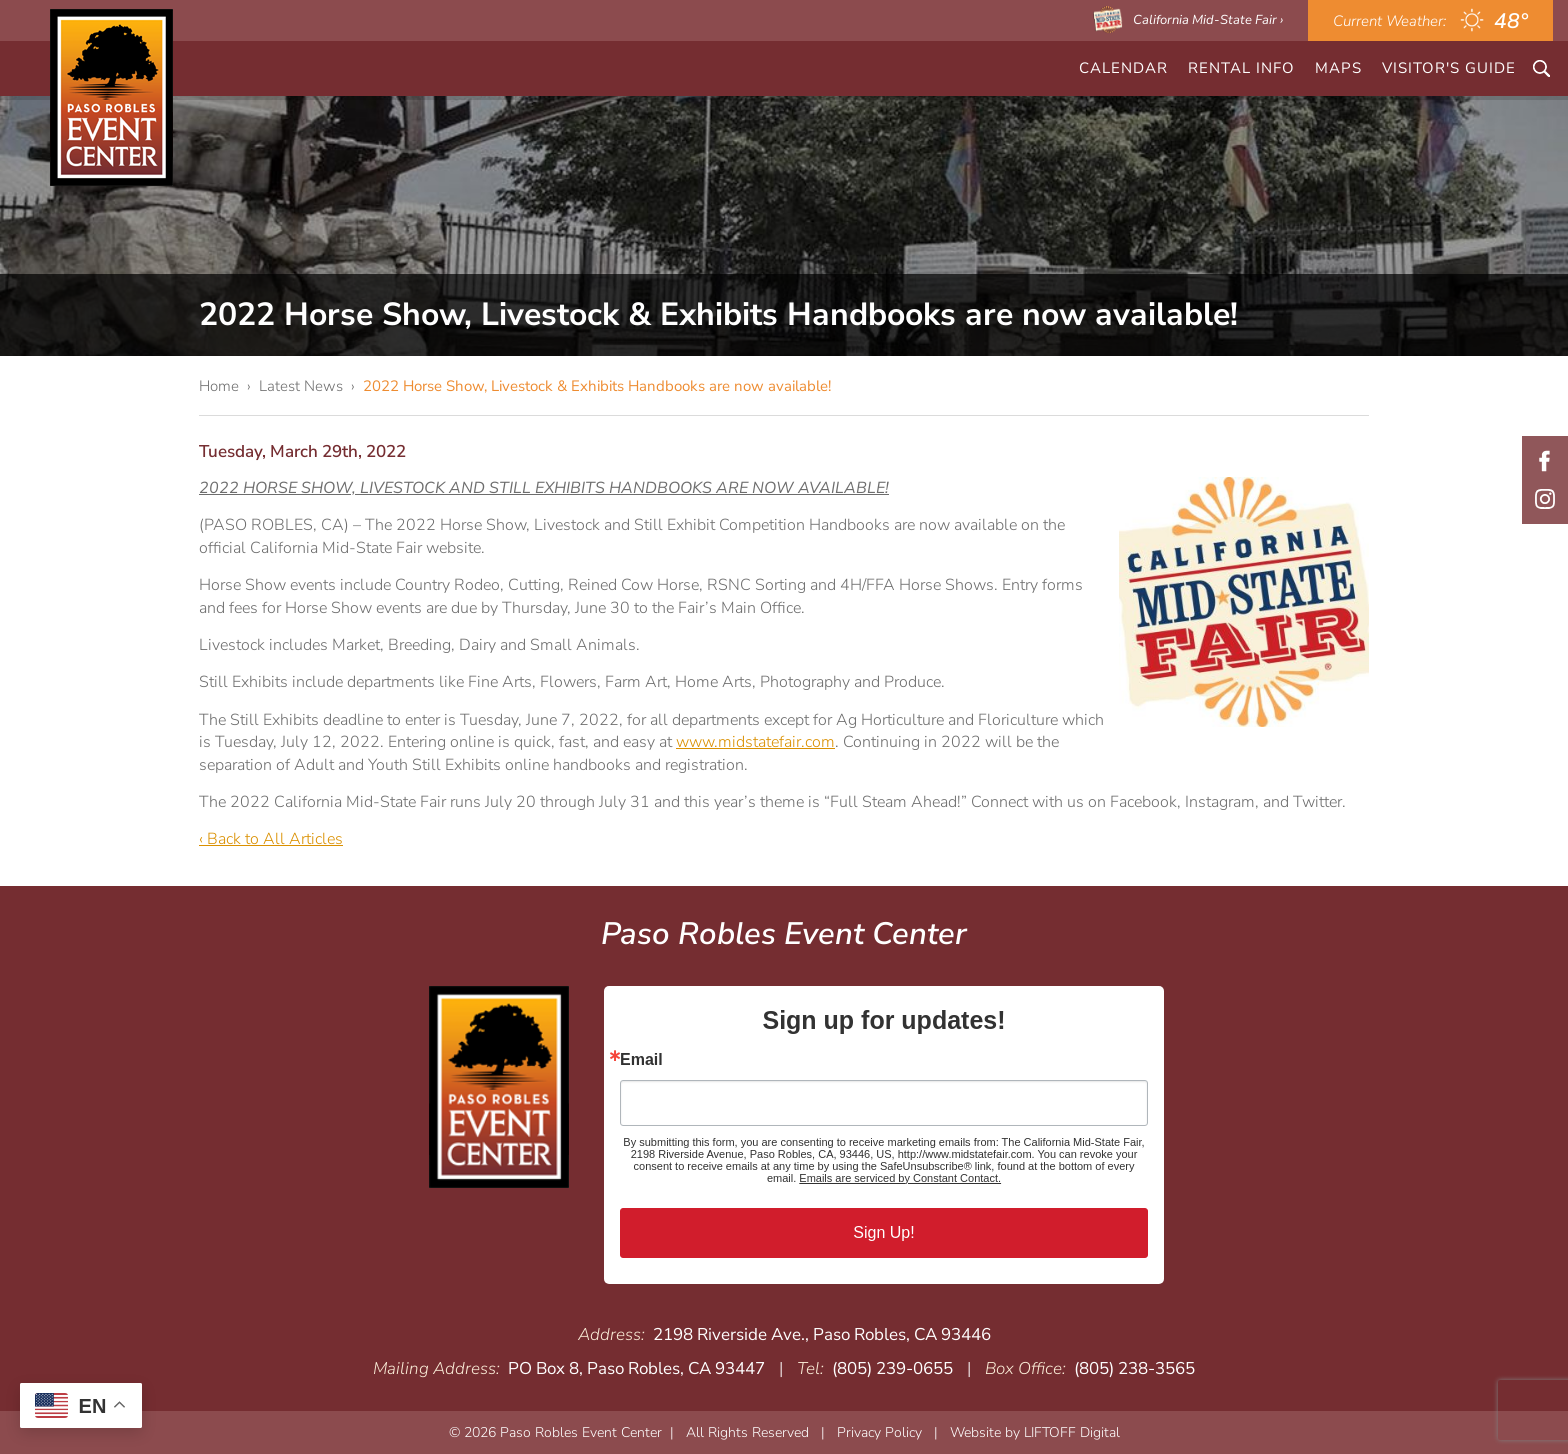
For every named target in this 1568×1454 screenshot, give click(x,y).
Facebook (1545, 461)
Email (641, 1060)
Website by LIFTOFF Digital (1035, 1432)
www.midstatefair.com (755, 742)
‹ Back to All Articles (271, 839)
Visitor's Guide (1449, 68)
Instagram (1545, 499)
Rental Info (1241, 68)
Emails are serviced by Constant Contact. (900, 1178)
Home (219, 386)
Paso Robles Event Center (111, 97)
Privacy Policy (879, 1432)
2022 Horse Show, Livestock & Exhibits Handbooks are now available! (597, 386)
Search (1541, 68)
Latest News (301, 386)
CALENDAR (1123, 68)
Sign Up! (883, 1232)
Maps (1338, 68)
